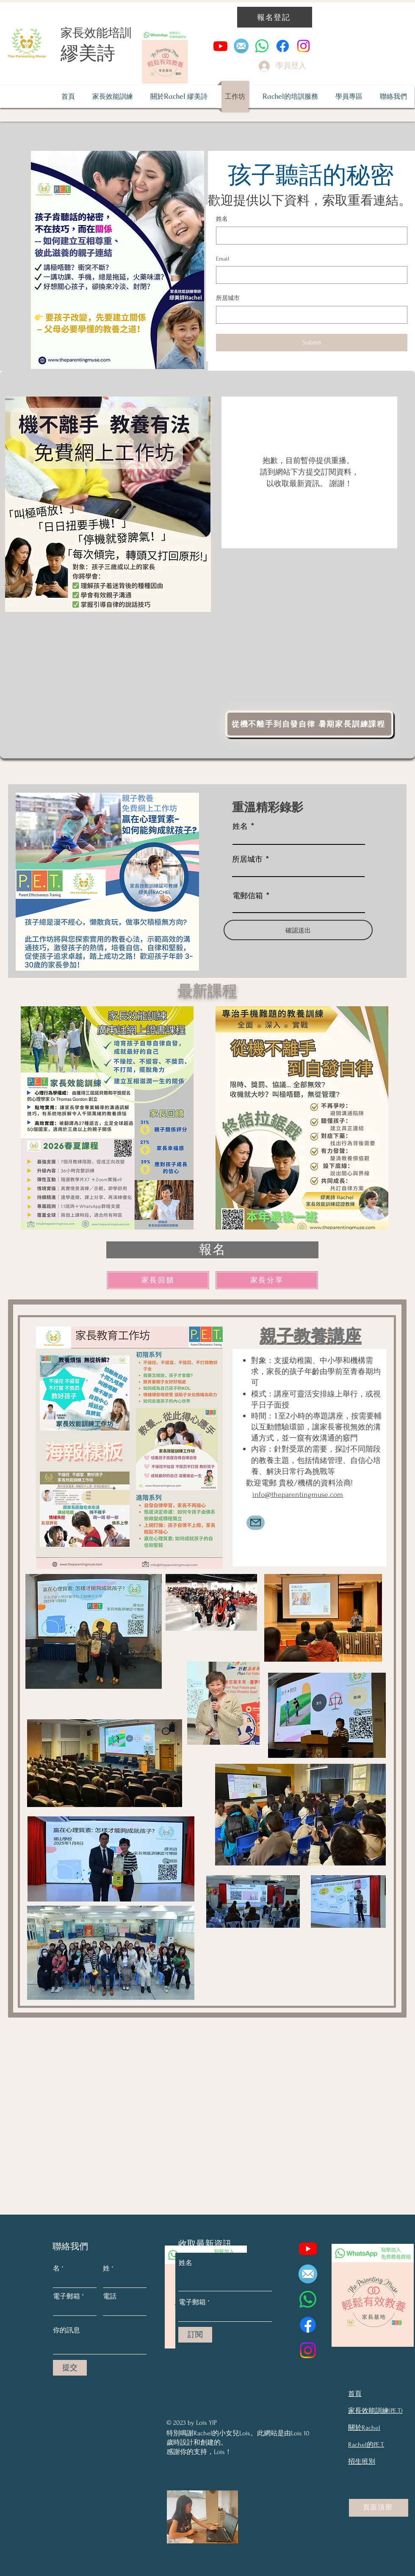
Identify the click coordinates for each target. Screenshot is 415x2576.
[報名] (212, 1249)
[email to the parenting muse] (241, 46)
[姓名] (309, 235)
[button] (290, 96)
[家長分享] (266, 1280)
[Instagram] (303, 46)
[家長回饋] (158, 1280)
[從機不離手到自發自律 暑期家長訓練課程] (309, 724)
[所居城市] (309, 314)
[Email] (309, 274)
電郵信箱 (247, 895)
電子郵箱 (66, 2296)
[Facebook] (282, 46)
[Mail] (255, 1523)
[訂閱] (195, 2335)
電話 (109, 2296)
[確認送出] (298, 930)
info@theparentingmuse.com (297, 1495)
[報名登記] (274, 17)
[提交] (70, 2368)
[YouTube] (220, 46)
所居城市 (228, 298)
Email (222, 258)
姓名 (222, 219)
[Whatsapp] (262, 46)
